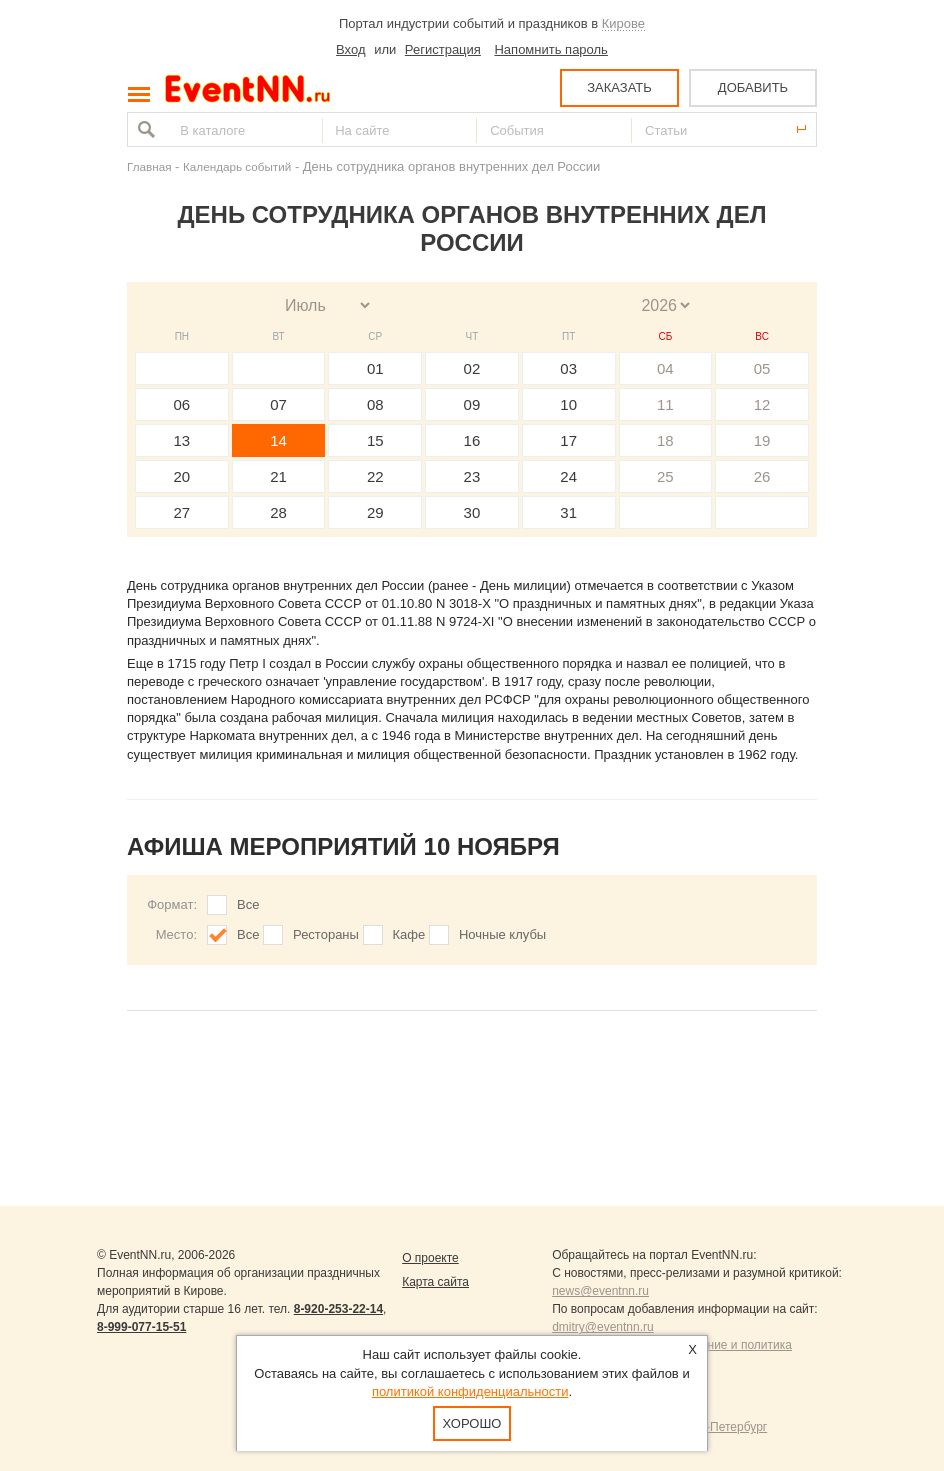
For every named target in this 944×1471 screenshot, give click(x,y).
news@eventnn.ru (600, 1291)
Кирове (623, 23)
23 (472, 476)
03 (568, 368)
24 (568, 476)
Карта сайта (435, 1282)
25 (665, 476)
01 (375, 368)
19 (762, 440)
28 (278, 512)
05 (762, 368)
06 (182, 404)
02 (472, 368)
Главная (149, 166)
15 (375, 440)
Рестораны (326, 934)
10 (568, 404)
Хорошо (472, 1423)
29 (375, 512)
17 (568, 440)
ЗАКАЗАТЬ (619, 87)
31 (568, 512)
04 (665, 368)
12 (762, 404)
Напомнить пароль (550, 49)
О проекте (430, 1258)
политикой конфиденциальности (470, 1391)
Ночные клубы (502, 934)
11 (665, 404)
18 (665, 440)
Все (248, 904)
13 (182, 440)
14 (278, 440)
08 (375, 404)
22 (375, 476)
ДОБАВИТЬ (753, 87)
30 (472, 512)
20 (182, 476)
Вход (350, 49)
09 (472, 404)
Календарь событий (237, 166)
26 (762, 476)
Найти (144, 129)
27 (182, 512)
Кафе (409, 934)
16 (472, 440)
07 (278, 404)
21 (278, 476)
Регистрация (443, 49)
